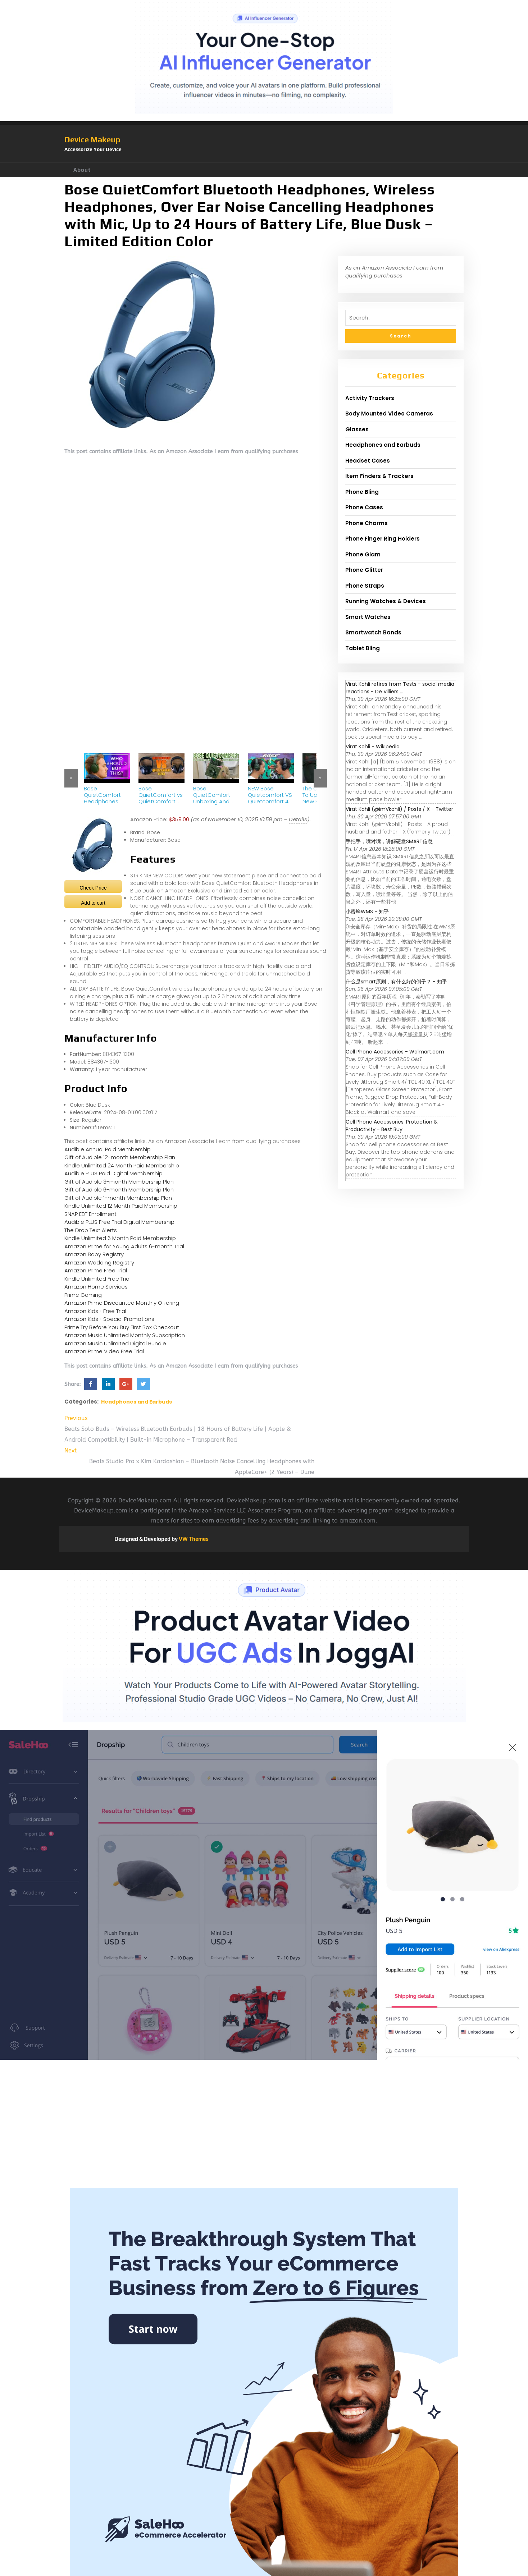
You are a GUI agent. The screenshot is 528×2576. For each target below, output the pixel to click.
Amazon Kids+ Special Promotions (109, 1319)
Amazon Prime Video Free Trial (104, 1351)
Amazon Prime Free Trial (95, 1270)
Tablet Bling (362, 648)
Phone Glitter (364, 570)
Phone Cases (364, 507)
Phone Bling (362, 492)
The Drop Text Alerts (90, 1230)
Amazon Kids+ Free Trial (95, 1311)
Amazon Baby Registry (94, 1254)
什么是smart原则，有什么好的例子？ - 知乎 (396, 981)
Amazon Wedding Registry (99, 1262)
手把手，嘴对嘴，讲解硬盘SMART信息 (389, 841)
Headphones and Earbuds (136, 1401)
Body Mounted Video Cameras (389, 413)
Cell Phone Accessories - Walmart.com (395, 1051)
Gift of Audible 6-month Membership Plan (119, 1189)
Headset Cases (367, 460)
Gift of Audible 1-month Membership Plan (118, 1198)
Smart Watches (368, 617)
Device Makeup (92, 139)
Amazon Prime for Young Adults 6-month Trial (124, 1246)
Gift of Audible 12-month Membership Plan (119, 1157)
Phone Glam (363, 554)
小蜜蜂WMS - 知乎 (367, 911)
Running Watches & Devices (385, 601)
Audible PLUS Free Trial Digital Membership (119, 1222)
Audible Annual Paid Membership (107, 1149)
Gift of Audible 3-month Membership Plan (119, 1181)
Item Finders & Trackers (379, 476)
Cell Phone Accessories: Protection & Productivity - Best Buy (392, 1125)
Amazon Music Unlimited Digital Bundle (115, 1343)
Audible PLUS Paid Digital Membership (113, 1173)
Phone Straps (364, 585)
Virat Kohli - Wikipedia (373, 746)
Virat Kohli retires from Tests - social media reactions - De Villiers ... (400, 687)
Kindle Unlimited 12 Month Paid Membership (120, 1205)
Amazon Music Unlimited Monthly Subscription (124, 1335)
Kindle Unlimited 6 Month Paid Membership (120, 1238)
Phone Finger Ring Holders (382, 538)
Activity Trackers (369, 398)
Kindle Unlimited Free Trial (97, 1278)
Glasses (357, 429)
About (82, 170)
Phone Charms (366, 523)
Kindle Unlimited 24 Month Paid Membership (121, 1165)
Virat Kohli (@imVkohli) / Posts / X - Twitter (399, 809)
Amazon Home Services (96, 1286)
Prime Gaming (83, 1295)
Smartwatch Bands (373, 632)
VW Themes (193, 1539)
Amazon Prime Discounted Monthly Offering (121, 1303)
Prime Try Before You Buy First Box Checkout (121, 1327)
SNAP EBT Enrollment (90, 1214)
